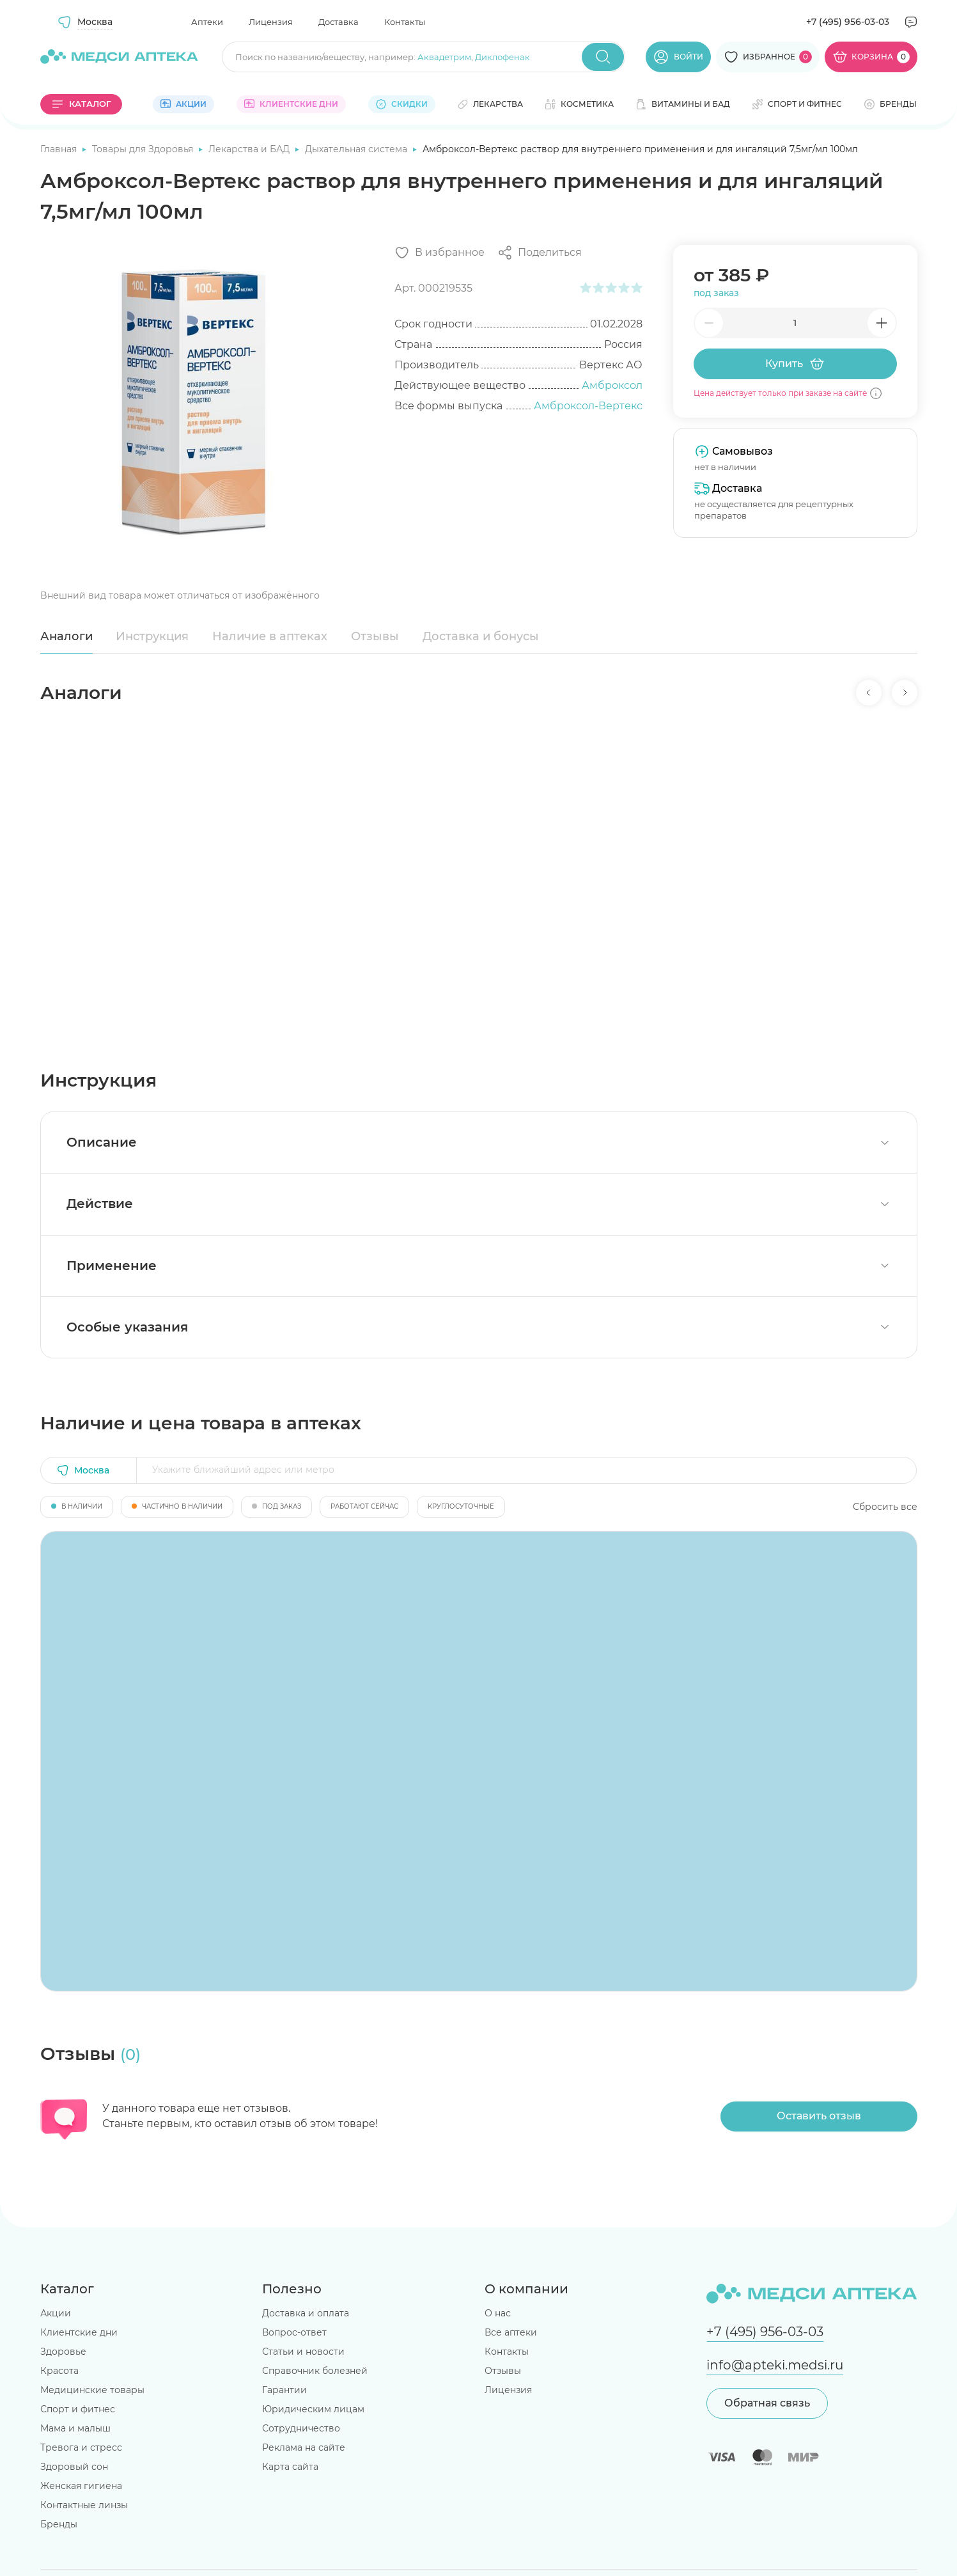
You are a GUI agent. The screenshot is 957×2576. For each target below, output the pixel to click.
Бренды (58, 2524)
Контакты (404, 22)
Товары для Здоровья (144, 149)
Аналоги (66, 636)
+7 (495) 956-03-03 (847, 21)
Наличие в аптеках (269, 636)
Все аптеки (511, 2332)
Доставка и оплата (305, 2313)
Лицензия (271, 22)
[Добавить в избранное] (439, 252)
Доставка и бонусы (481, 636)
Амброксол (612, 385)
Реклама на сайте (303, 2447)
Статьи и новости (303, 2351)
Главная (59, 149)
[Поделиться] (539, 252)
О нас (498, 2313)
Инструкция (152, 636)
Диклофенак (502, 57)
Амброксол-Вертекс (588, 406)
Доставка (338, 22)
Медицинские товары (92, 2390)
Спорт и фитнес (77, 2409)
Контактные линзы (84, 2505)
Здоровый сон (74, 2466)
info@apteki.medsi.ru (774, 2365)
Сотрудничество (301, 2428)
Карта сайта (290, 2466)
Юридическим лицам (313, 2409)
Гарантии (284, 2390)
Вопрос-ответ (294, 2332)
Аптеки (207, 22)
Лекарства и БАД (250, 149)
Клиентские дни (79, 2332)
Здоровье (63, 2351)
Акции (55, 2313)
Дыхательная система (357, 149)
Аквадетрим (444, 57)
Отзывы (375, 636)
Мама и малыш (75, 2428)
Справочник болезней (315, 2370)
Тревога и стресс (81, 2447)
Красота (59, 2370)
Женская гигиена (81, 2486)
